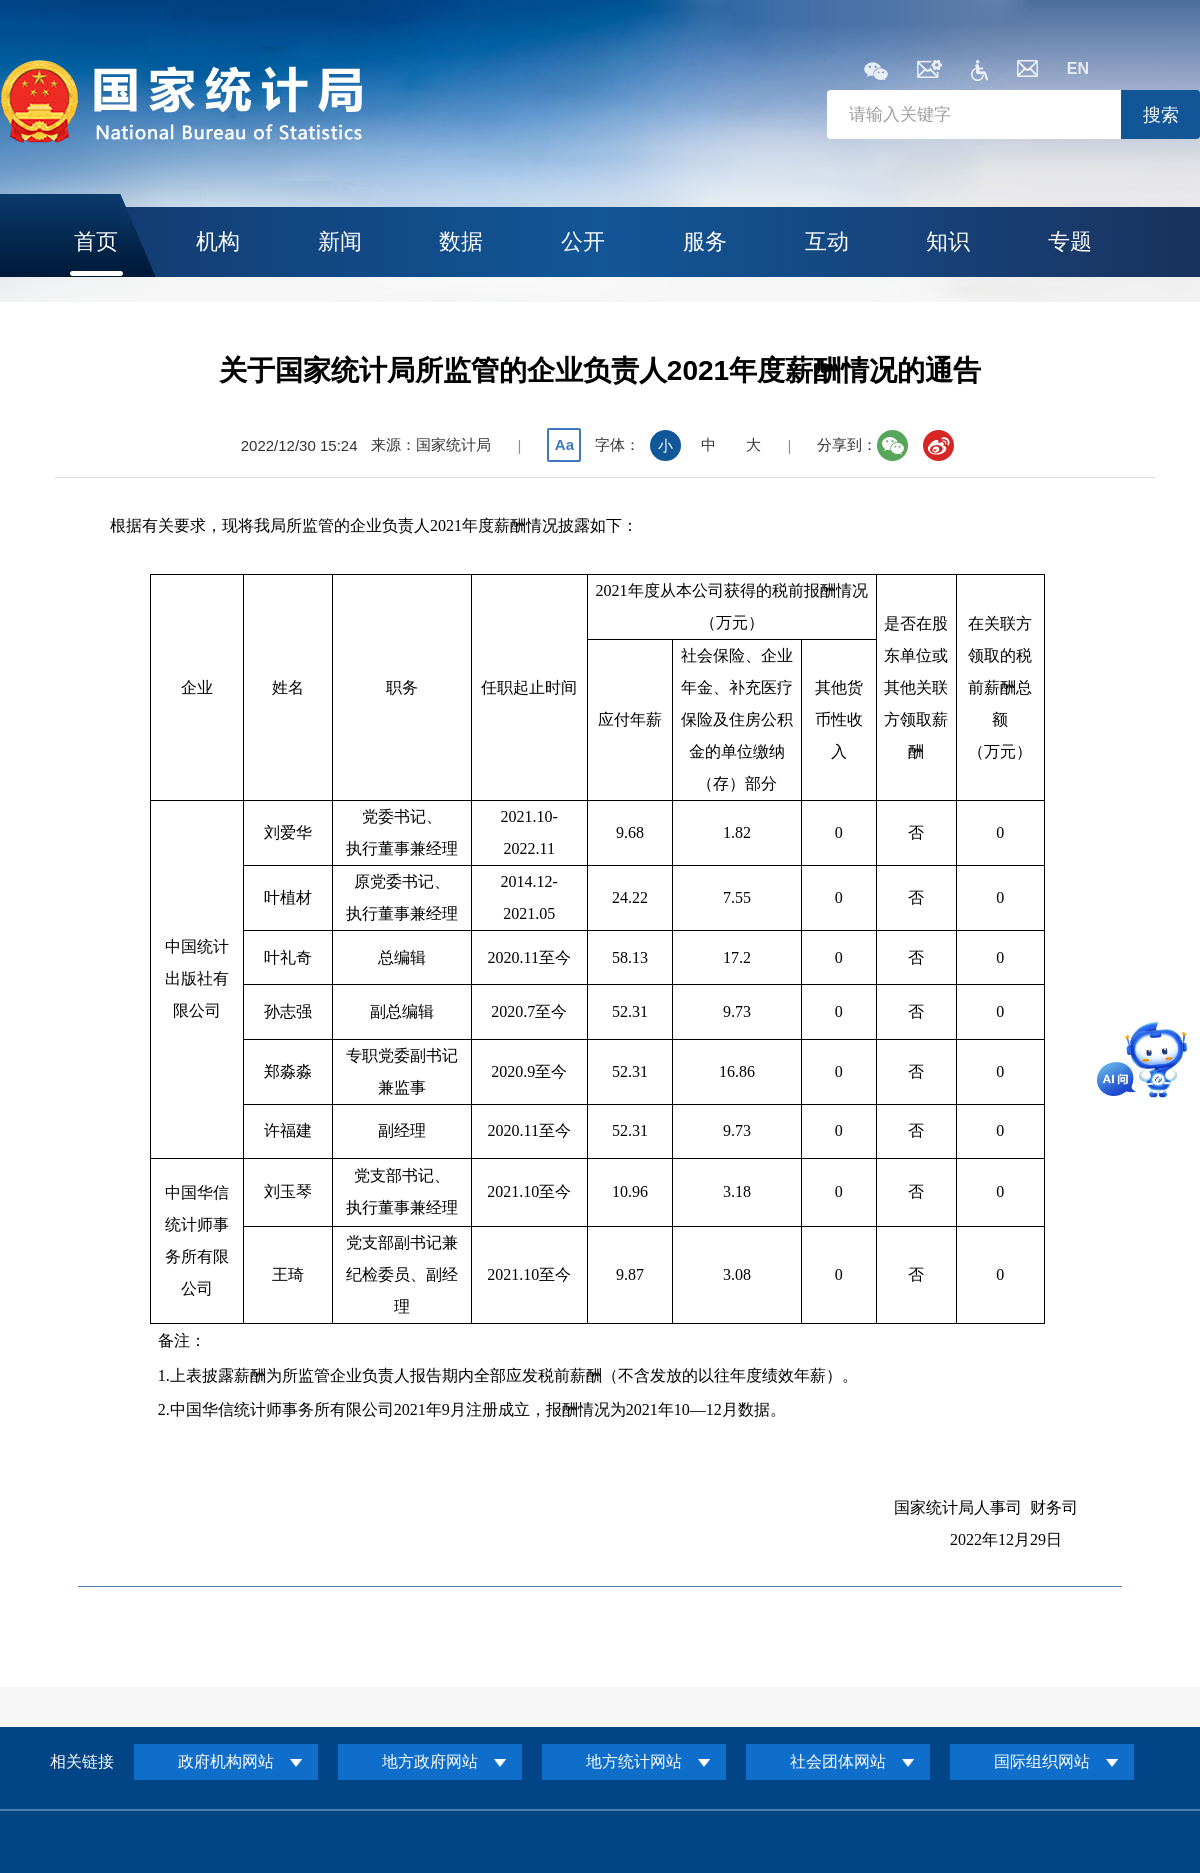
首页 (96, 241)
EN (1078, 68)
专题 (1070, 241)
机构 (218, 241)
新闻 (340, 241)
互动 (827, 241)
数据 (461, 241)
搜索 (1161, 115)
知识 (948, 241)
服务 (705, 241)
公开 (583, 241)
